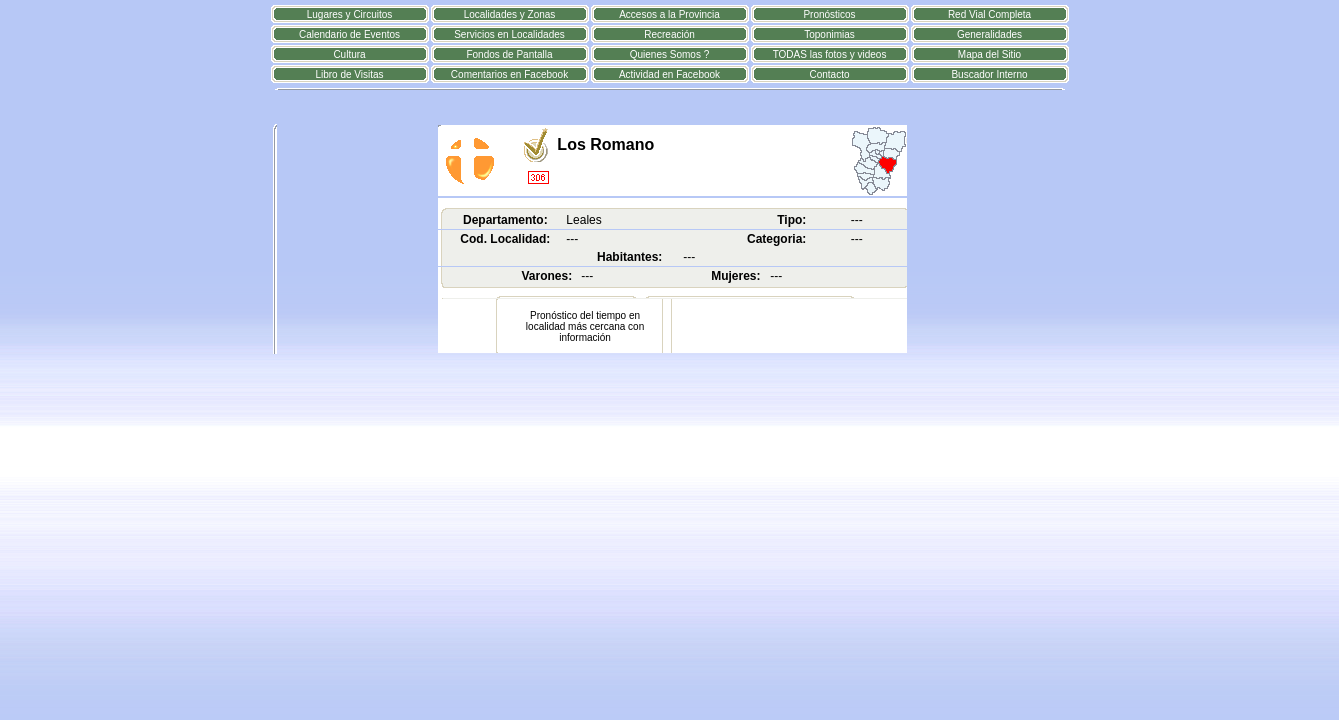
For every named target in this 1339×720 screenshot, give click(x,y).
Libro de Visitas (349, 74)
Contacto (829, 74)
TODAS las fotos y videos (830, 54)
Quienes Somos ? (670, 54)
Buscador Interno (989, 74)
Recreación (669, 34)
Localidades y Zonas (510, 14)
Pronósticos (829, 14)
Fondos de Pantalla (509, 54)
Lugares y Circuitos (350, 14)
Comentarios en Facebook (509, 74)
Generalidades (989, 34)
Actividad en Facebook (669, 74)
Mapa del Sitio (989, 54)
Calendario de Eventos (349, 34)
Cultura (349, 54)
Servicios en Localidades (509, 34)
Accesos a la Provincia (669, 14)
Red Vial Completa (989, 14)
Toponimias (829, 34)
